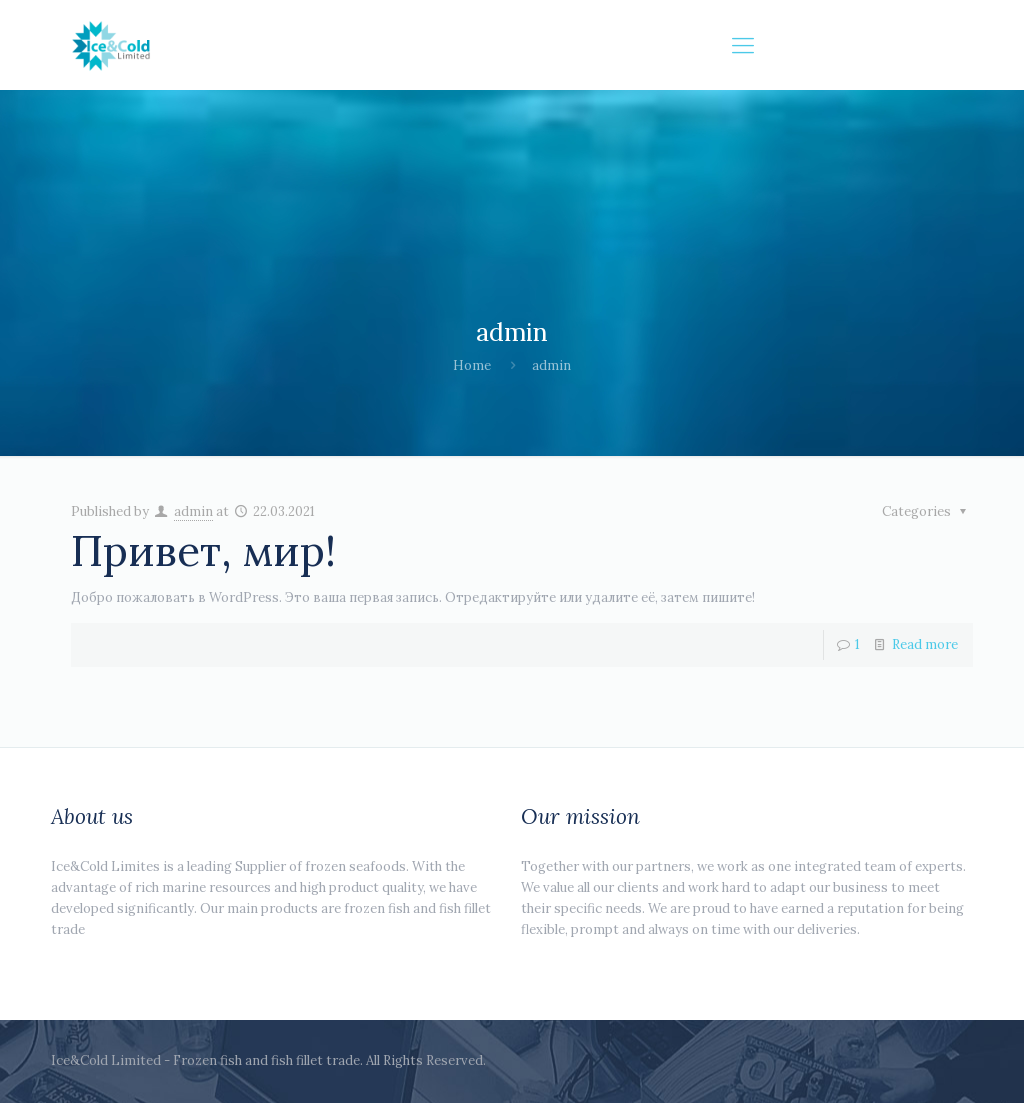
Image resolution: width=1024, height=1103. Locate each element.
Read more (925, 644)
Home (472, 365)
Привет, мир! (203, 551)
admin (193, 511)
